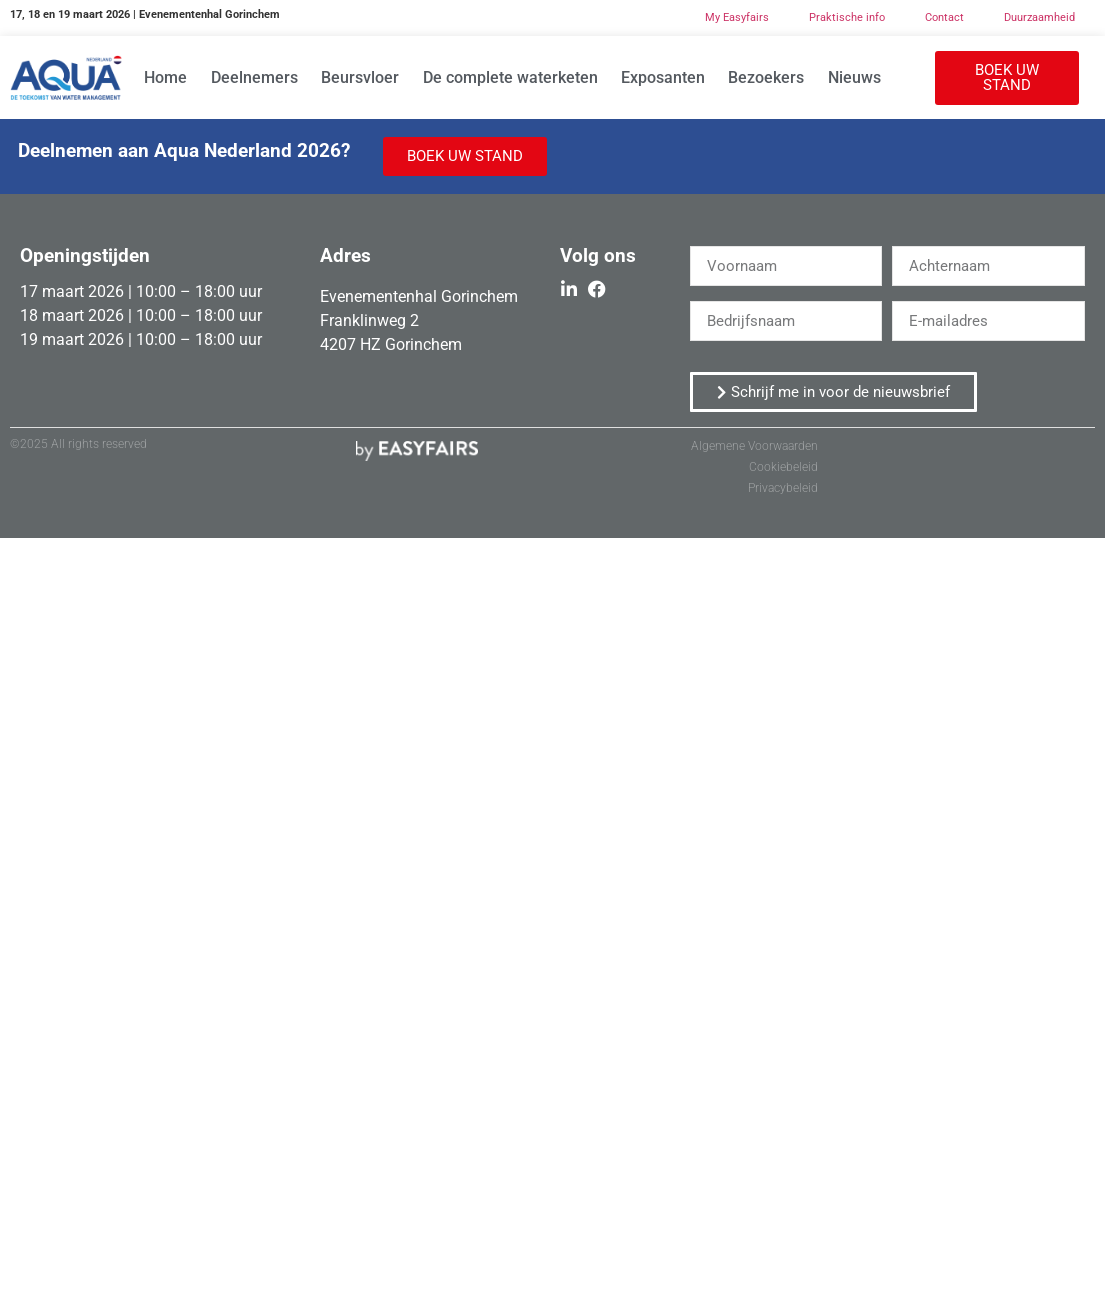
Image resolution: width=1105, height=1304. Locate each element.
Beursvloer (360, 77)
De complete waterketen (510, 77)
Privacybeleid (783, 488)
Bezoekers (766, 77)
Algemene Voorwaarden (754, 446)
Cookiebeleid (783, 467)
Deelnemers (254, 77)
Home (165, 77)
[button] (1007, 78)
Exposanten (663, 77)
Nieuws (854, 77)
